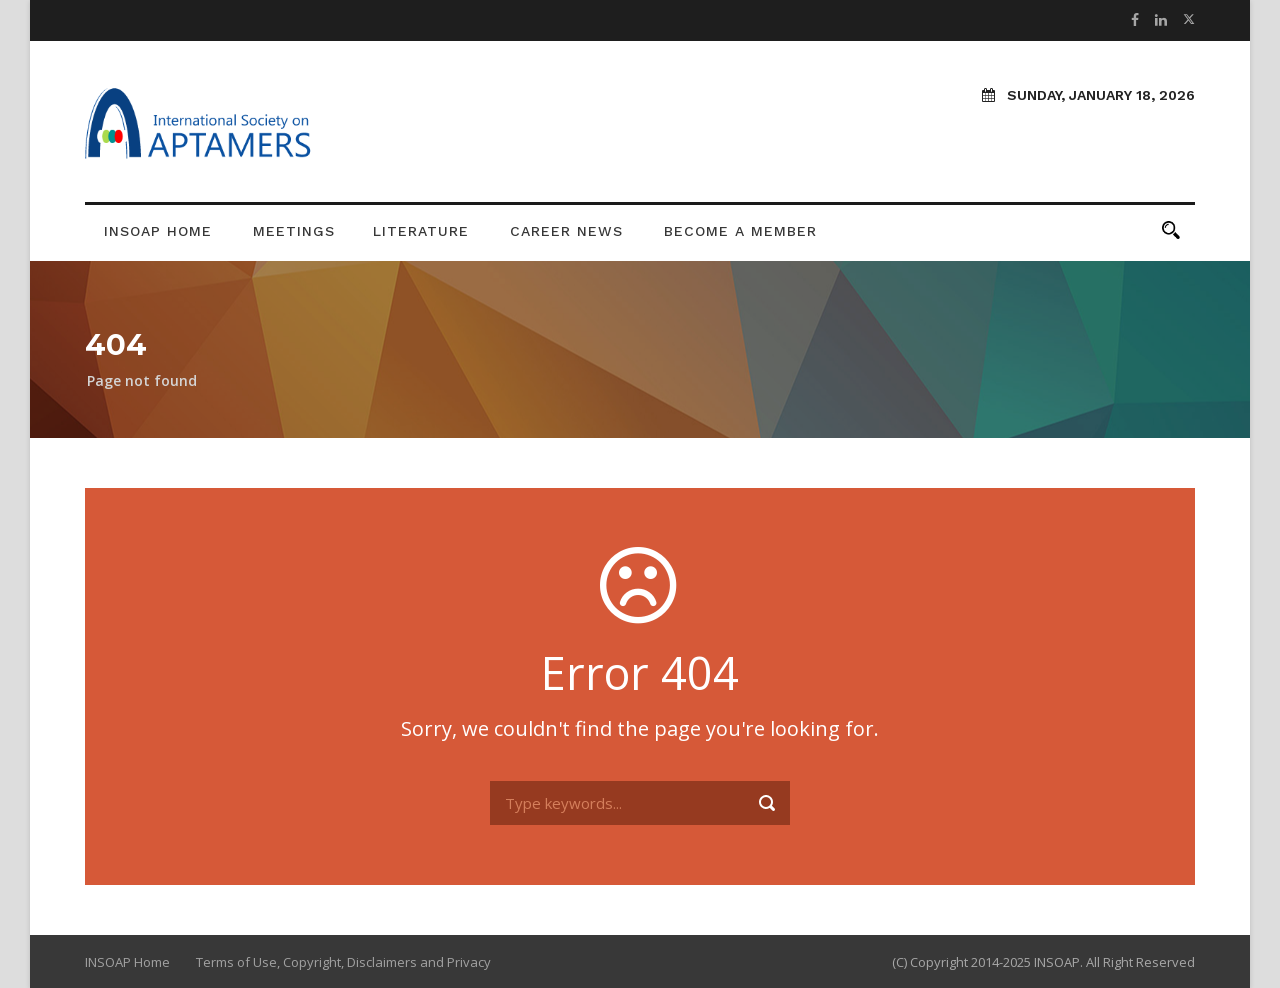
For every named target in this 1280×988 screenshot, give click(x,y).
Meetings (294, 231)
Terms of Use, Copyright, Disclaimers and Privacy (343, 962)
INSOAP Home (158, 231)
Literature (421, 231)
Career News (566, 231)
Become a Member (740, 231)
